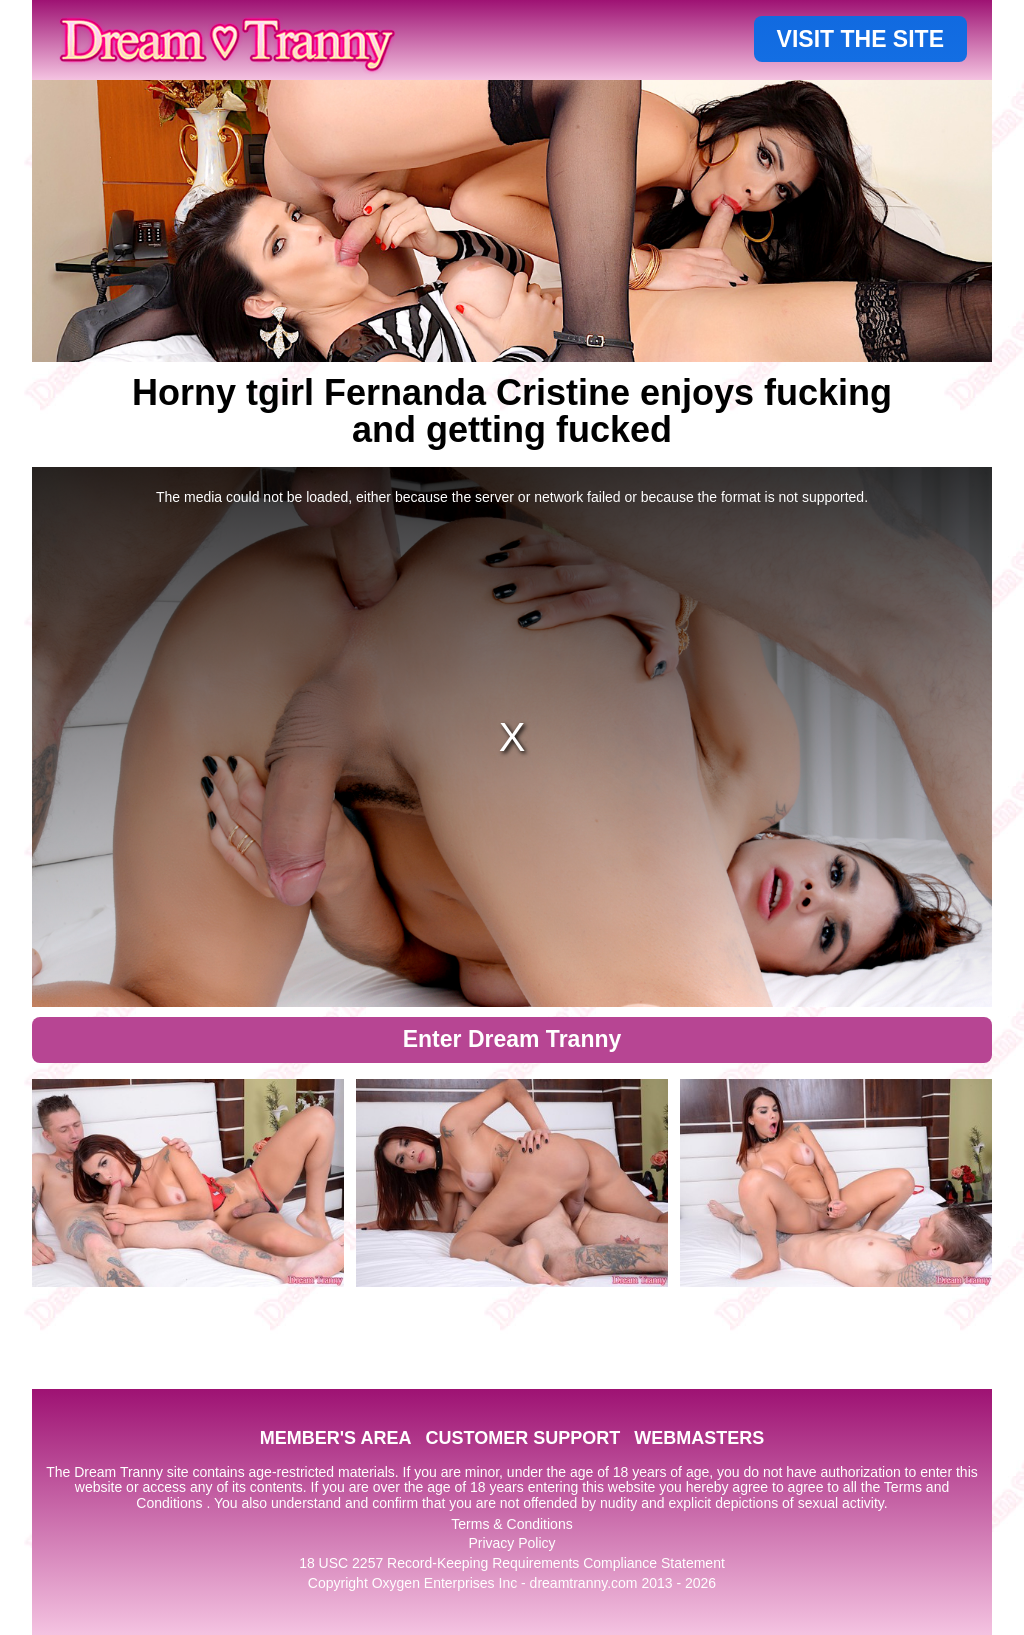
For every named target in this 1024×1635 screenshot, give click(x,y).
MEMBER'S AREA (336, 1438)
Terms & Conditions (511, 1524)
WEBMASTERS (699, 1438)
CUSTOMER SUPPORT (522, 1438)
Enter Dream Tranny (512, 1039)
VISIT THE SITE (860, 39)
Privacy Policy (511, 1543)
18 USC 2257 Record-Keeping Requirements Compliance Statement (512, 1563)
